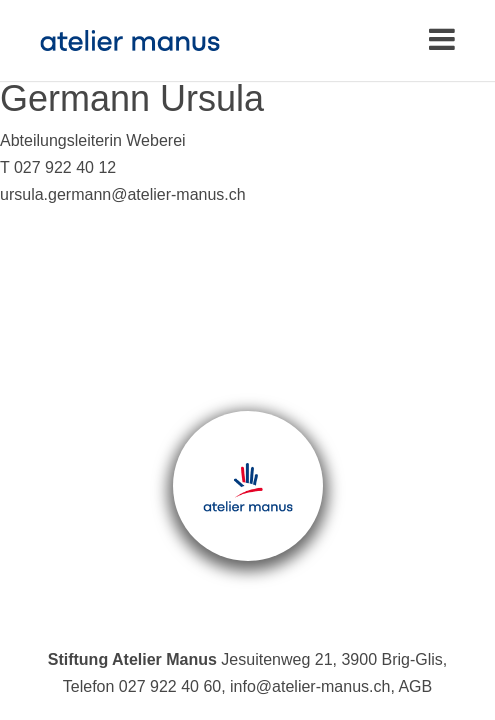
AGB (415, 686)
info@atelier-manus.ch (310, 686)
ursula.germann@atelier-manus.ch (123, 194)
